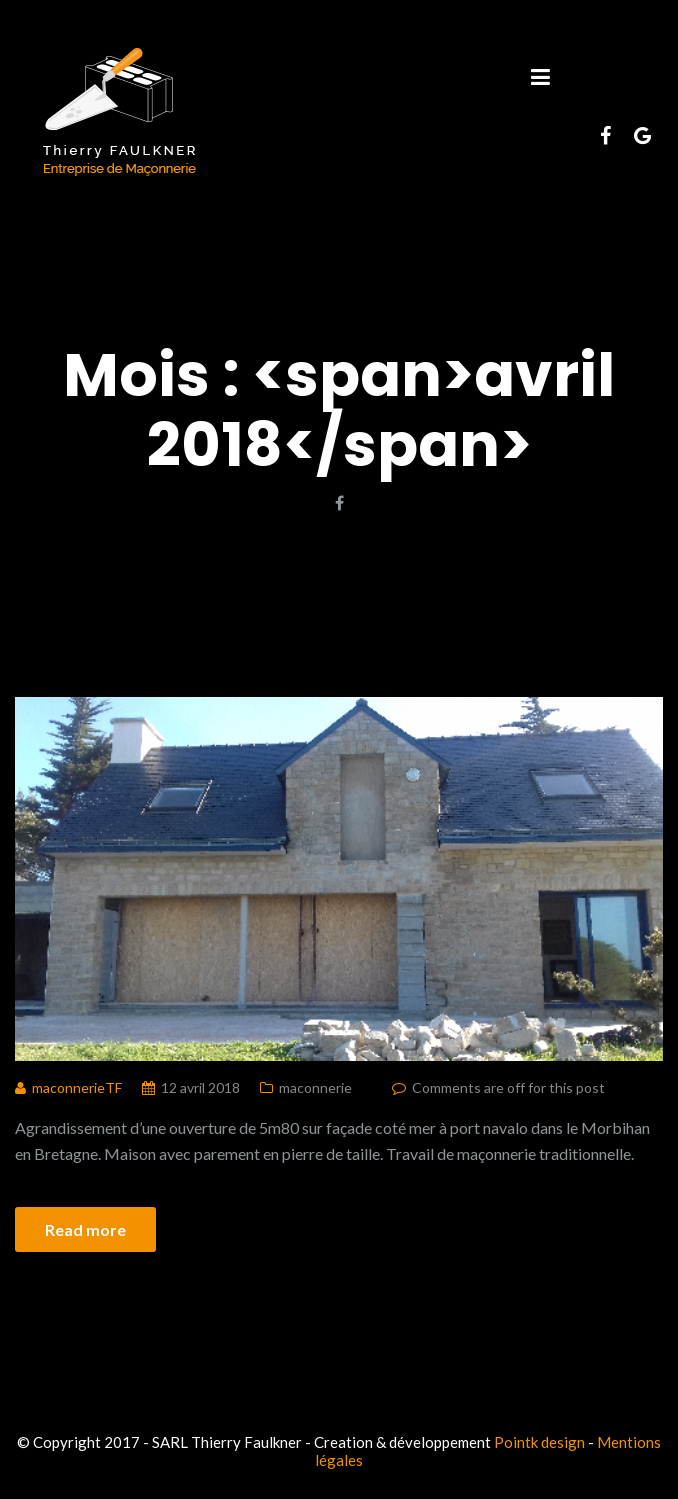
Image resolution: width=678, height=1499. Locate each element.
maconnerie (315, 1087)
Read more (85, 1229)
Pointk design (539, 1442)
